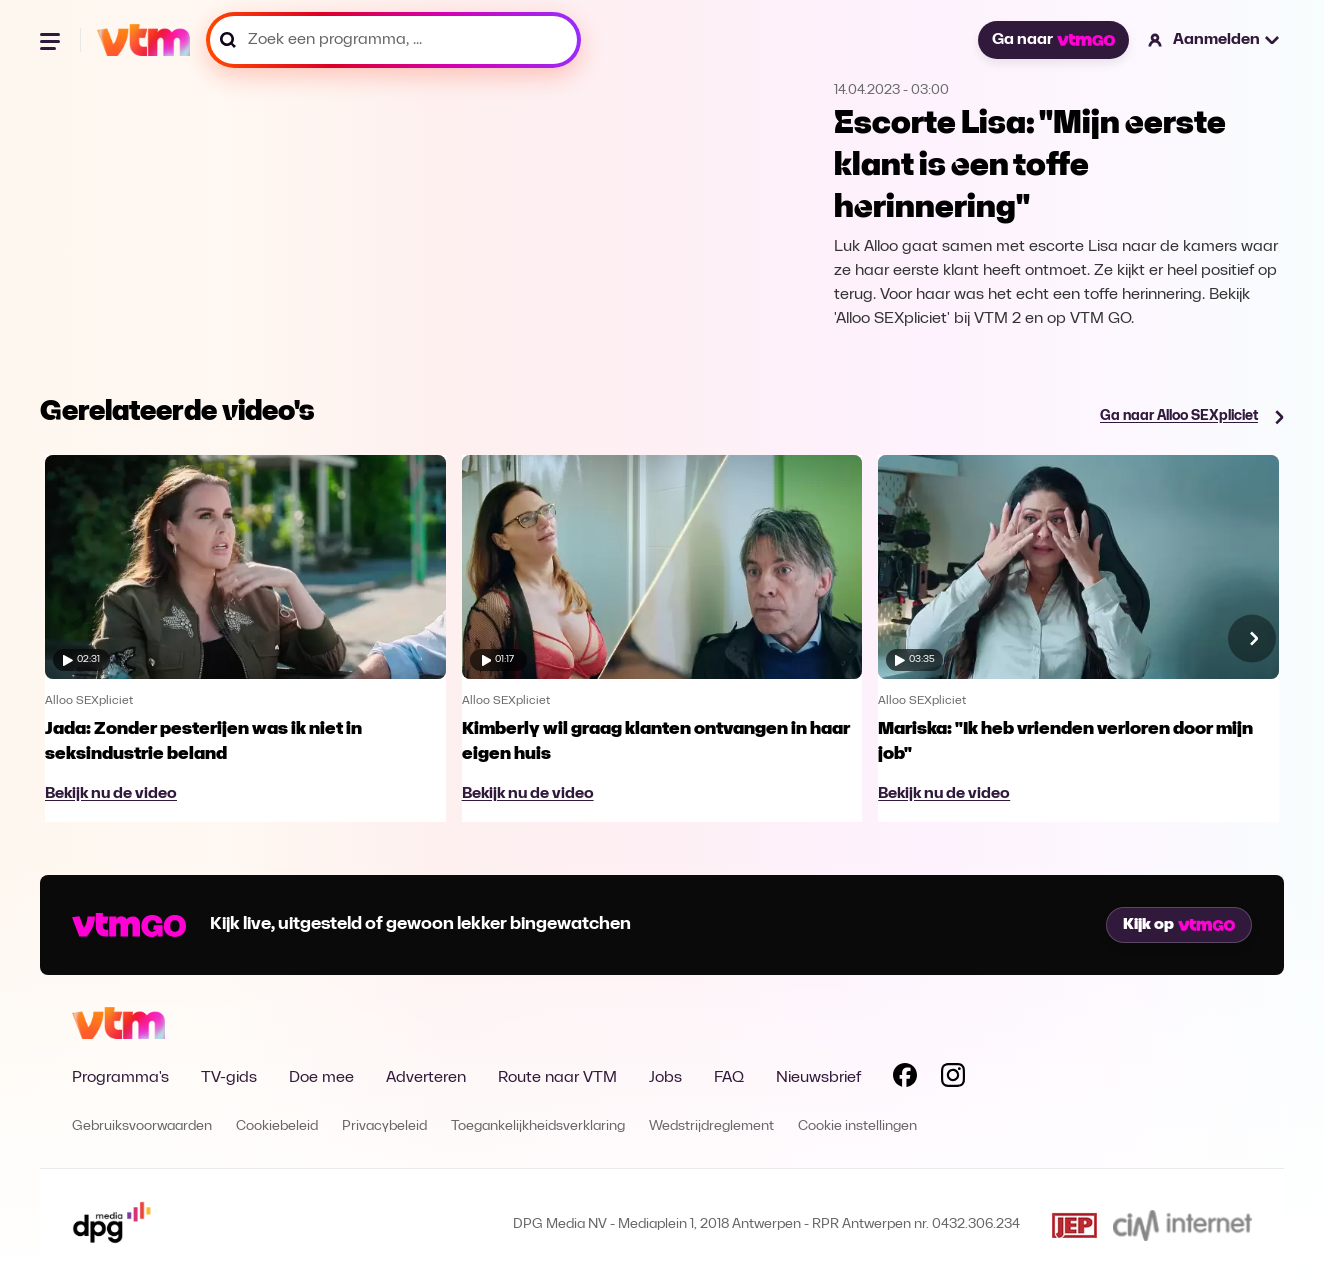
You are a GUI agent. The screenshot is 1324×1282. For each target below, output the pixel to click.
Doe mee (321, 1078)
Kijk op (1179, 925)
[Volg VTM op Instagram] (953, 1079)
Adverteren (426, 1078)
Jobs (665, 1078)
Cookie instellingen (857, 1126)
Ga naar (1053, 40)
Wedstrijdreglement (711, 1126)
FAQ (729, 1078)
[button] (1214, 40)
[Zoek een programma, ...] (393, 40)
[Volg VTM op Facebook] (905, 1079)
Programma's (120, 1078)
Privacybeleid (384, 1126)
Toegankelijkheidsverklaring (538, 1126)
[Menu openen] (52, 40)
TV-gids (229, 1078)
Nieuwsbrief (818, 1078)
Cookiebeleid (277, 1126)
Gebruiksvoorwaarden (142, 1126)
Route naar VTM (557, 1078)
